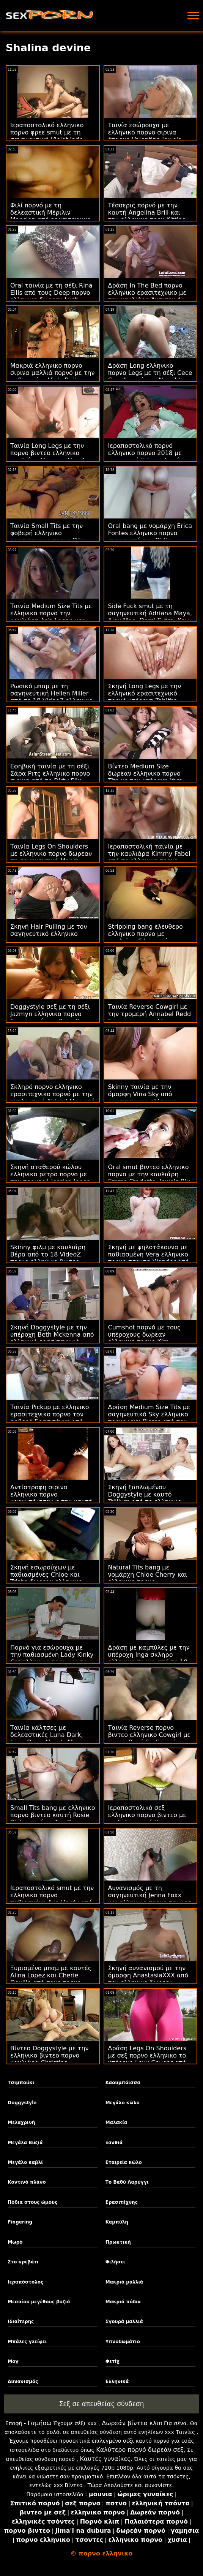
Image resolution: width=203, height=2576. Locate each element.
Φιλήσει (115, 2262)
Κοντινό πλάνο (27, 2182)
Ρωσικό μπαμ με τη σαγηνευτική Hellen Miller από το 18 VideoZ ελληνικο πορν (51, 697)
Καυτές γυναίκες (105, 2458)
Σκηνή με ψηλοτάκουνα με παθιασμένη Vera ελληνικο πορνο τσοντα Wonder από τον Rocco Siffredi (148, 1258)
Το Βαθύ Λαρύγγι (127, 2182)
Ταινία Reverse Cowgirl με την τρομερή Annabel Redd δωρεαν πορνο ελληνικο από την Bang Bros (149, 1017)
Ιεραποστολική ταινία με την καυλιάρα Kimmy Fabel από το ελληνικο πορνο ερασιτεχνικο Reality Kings (149, 857)
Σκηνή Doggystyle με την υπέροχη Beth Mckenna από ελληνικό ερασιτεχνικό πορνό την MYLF (52, 1338)
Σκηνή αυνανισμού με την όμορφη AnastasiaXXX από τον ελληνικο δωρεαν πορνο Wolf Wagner (148, 1978)
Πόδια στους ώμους (32, 2202)
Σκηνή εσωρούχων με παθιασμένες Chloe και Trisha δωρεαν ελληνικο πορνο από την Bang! (46, 1578)
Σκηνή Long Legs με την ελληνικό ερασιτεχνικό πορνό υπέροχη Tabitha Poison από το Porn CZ (144, 697)
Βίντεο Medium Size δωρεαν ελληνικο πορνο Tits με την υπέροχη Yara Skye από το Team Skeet (145, 777)
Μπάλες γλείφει (27, 2341)
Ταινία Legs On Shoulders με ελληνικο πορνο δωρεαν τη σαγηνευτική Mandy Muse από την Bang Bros (51, 857)
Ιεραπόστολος (25, 2282)
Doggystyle (22, 2102)
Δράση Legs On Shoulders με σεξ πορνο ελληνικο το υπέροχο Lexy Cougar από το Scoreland (147, 2059)
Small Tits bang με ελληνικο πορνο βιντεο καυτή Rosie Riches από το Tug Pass (52, 1815)
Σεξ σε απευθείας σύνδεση (101, 2404)
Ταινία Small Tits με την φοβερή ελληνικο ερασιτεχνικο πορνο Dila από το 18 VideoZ (47, 536)
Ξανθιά (114, 2142)
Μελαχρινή (21, 2122)
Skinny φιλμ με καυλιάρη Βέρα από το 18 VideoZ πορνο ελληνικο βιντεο (47, 1254)
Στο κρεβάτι (23, 2262)
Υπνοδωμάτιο (122, 2341)
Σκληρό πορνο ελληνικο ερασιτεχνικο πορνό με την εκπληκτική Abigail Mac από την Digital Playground (52, 1097)
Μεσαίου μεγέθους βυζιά (39, 2301)
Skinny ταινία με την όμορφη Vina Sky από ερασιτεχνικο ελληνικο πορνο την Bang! (142, 1097)
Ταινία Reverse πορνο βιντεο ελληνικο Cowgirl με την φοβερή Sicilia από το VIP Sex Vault (149, 1738)
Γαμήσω (40, 2423)
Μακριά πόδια (123, 2301)
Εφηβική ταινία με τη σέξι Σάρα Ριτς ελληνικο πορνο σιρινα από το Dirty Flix (50, 773)
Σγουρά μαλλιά (124, 2321)
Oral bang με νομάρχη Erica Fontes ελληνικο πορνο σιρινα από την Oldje (150, 533)
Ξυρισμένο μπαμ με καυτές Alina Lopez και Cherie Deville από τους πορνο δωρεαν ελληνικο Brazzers (50, 1978)
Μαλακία (116, 2122)
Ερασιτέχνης (121, 2202)
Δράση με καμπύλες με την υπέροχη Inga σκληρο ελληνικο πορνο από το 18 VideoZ (149, 1658)
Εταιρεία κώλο (123, 2162)
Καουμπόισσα (122, 2082)
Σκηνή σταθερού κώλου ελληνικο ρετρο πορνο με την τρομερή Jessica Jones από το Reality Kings (50, 1177)
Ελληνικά (117, 2381)
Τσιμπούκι (21, 2082)
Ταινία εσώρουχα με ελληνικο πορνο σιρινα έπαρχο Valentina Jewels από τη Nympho (144, 136)
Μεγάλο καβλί (25, 2162)
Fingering (20, 2222)
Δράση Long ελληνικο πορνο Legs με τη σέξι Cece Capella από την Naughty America (150, 376)
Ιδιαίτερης (21, 2321)
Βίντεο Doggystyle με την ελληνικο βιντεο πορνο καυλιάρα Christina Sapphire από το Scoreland (51, 2059)
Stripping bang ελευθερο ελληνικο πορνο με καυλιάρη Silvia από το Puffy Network (145, 937)
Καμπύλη (116, 2222)
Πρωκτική (118, 2242)
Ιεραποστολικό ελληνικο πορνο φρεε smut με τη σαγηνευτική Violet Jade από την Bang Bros (47, 136)
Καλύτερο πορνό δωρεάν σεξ (140, 2449)
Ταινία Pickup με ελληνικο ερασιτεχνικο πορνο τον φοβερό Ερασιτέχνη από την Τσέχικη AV (49, 1417)
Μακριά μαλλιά (124, 2282)
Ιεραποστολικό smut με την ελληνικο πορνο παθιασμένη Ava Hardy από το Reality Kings (52, 1898)
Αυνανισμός (23, 2381)
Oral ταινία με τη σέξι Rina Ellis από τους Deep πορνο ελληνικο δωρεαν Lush (51, 292)
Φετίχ (112, 2361)
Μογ (13, 2361)
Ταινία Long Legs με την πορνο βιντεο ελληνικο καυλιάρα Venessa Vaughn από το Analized (50, 456)
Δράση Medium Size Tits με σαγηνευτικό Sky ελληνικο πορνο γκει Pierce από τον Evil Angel (149, 1417)
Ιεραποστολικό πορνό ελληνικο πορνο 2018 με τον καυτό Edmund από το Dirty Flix (148, 456)
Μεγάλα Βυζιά (25, 2142)
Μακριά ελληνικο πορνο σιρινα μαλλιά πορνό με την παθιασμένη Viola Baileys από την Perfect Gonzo (52, 376)
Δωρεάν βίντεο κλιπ (132, 2423)
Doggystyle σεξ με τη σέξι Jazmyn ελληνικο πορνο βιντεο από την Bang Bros (50, 1014)
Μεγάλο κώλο (122, 2102)
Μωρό (15, 2242)
